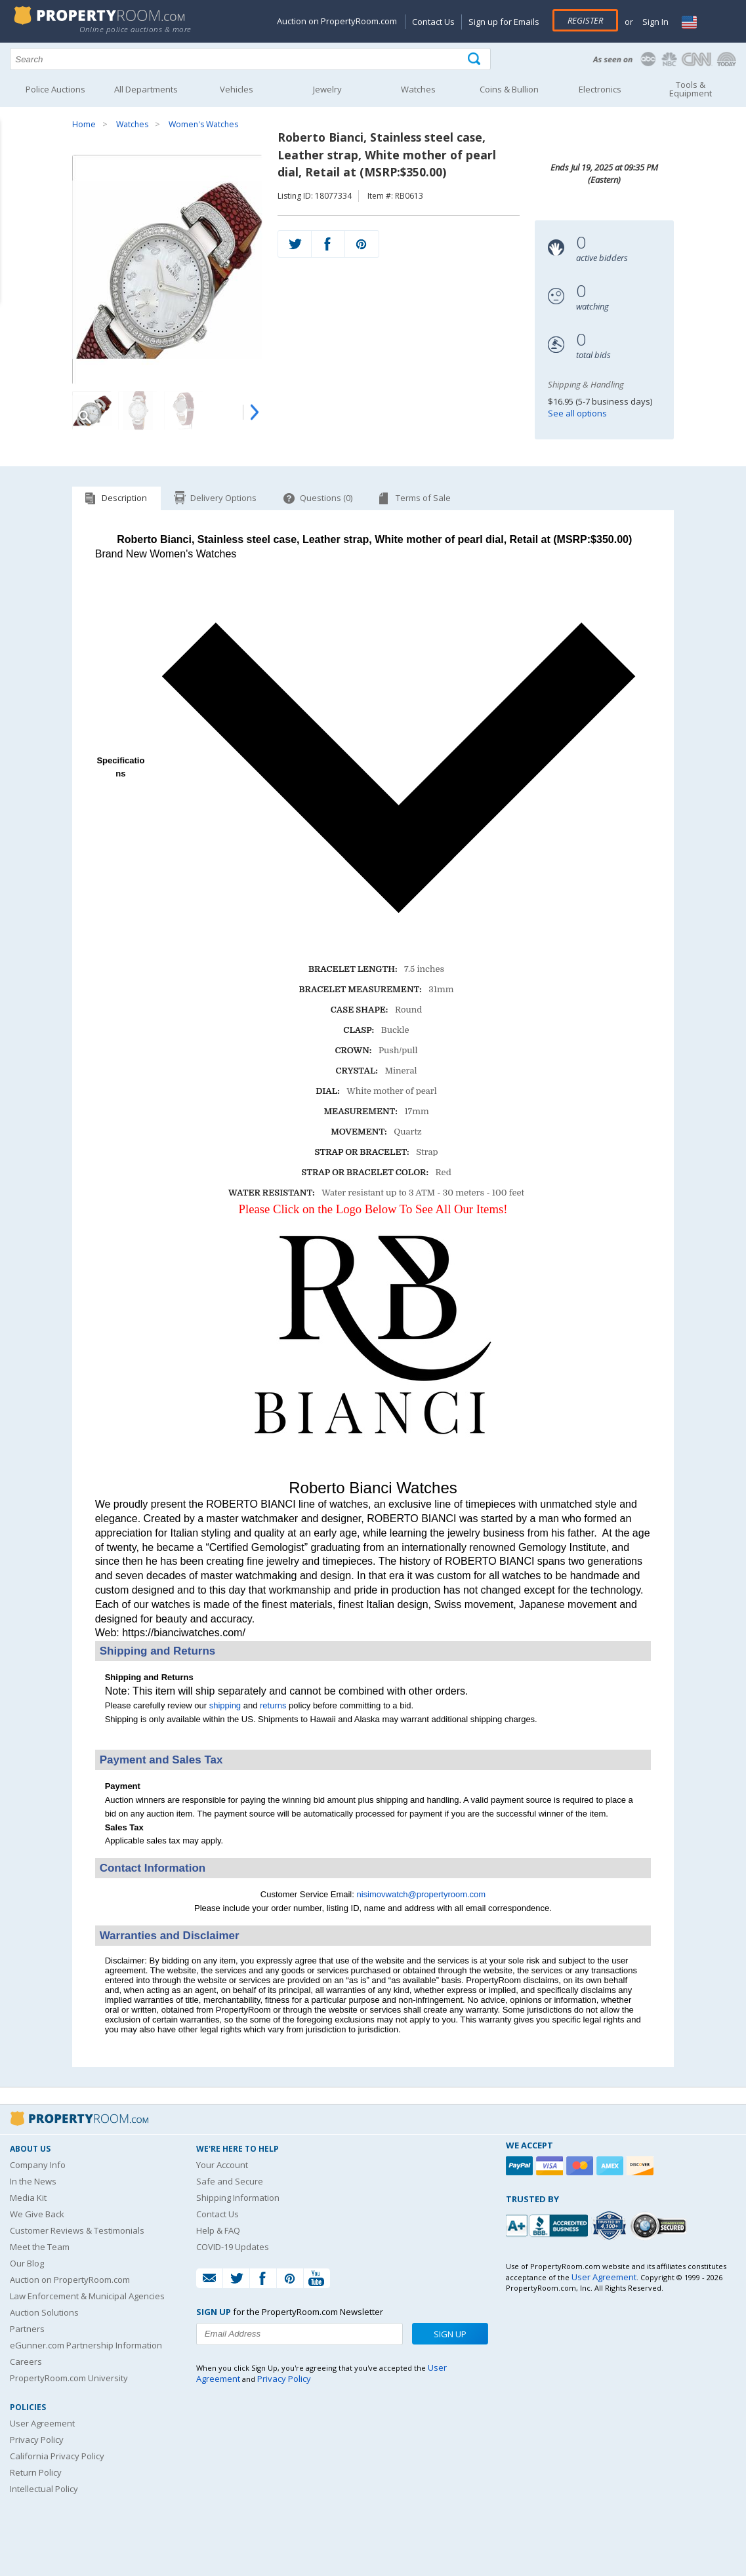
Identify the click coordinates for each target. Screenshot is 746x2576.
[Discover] (642, 2165)
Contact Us (433, 22)
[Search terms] (250, 59)
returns (273, 1705)
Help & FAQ (218, 2230)
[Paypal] (521, 2165)
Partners (27, 2329)
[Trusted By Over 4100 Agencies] (611, 2226)
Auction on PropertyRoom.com (337, 21)
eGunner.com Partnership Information (86, 2345)
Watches (132, 124)
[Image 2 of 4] (137, 410)
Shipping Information (238, 2198)
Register (585, 20)
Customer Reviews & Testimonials (77, 2230)
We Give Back (37, 2214)
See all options (577, 413)
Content (13, 166)
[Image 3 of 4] (183, 410)
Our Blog (27, 2263)
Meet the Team (40, 2247)
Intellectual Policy (44, 2489)
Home (84, 124)
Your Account (222, 2165)
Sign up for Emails (503, 22)
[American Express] (611, 2165)
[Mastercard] (581, 2165)
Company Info (38, 2165)
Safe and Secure (229, 2181)
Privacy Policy (37, 2439)
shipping (225, 1705)
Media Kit (28, 2198)
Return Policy (36, 2472)
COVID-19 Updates (232, 2247)
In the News (33, 2181)
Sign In (654, 22)
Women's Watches (203, 124)
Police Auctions (55, 89)
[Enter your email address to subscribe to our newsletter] (300, 2334)
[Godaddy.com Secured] (660, 2225)
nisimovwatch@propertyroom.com (421, 1894)
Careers (26, 2361)
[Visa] (551, 2165)
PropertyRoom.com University (69, 2378)
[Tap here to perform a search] (475, 59)
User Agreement (42, 2423)
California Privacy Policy (57, 2456)
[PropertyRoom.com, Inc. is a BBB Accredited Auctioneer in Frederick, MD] (548, 2224)
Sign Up (450, 2334)
